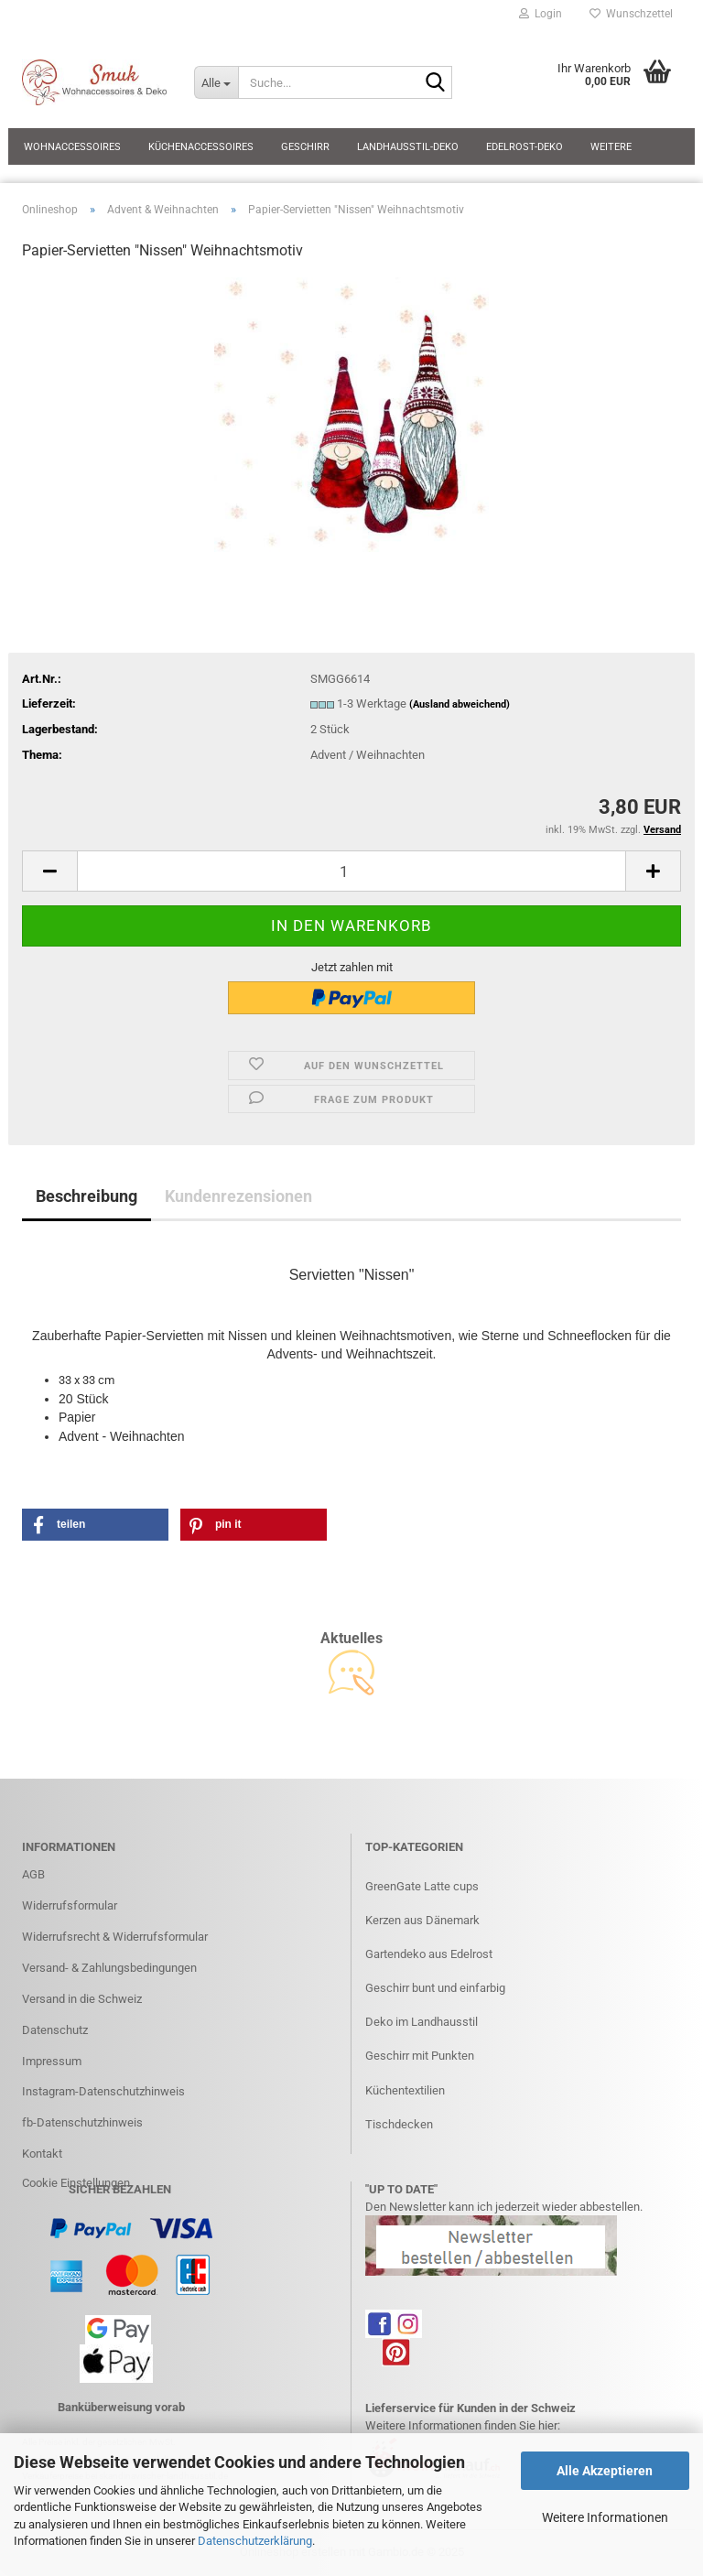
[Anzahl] (351, 871)
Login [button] (540, 13)
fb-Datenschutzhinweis (82, 2122)
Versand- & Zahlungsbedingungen (109, 1968)
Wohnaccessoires (72, 147)
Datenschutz (55, 2030)
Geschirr (305, 147)
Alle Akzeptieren (605, 2470)
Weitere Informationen (605, 2517)
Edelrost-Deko (524, 147)
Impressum (51, 2061)
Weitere (611, 147)
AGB (33, 1874)
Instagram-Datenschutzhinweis (103, 2091)
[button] (49, 871)
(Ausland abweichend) (459, 704)
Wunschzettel (631, 13)
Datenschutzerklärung (255, 2541)
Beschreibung (86, 1196)
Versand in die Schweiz (82, 1999)
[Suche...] (216, 82)
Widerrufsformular (69, 1905)
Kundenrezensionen (238, 1196)
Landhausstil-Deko (408, 147)
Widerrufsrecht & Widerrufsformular (115, 1936)
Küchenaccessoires (201, 147)
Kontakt (42, 2153)
